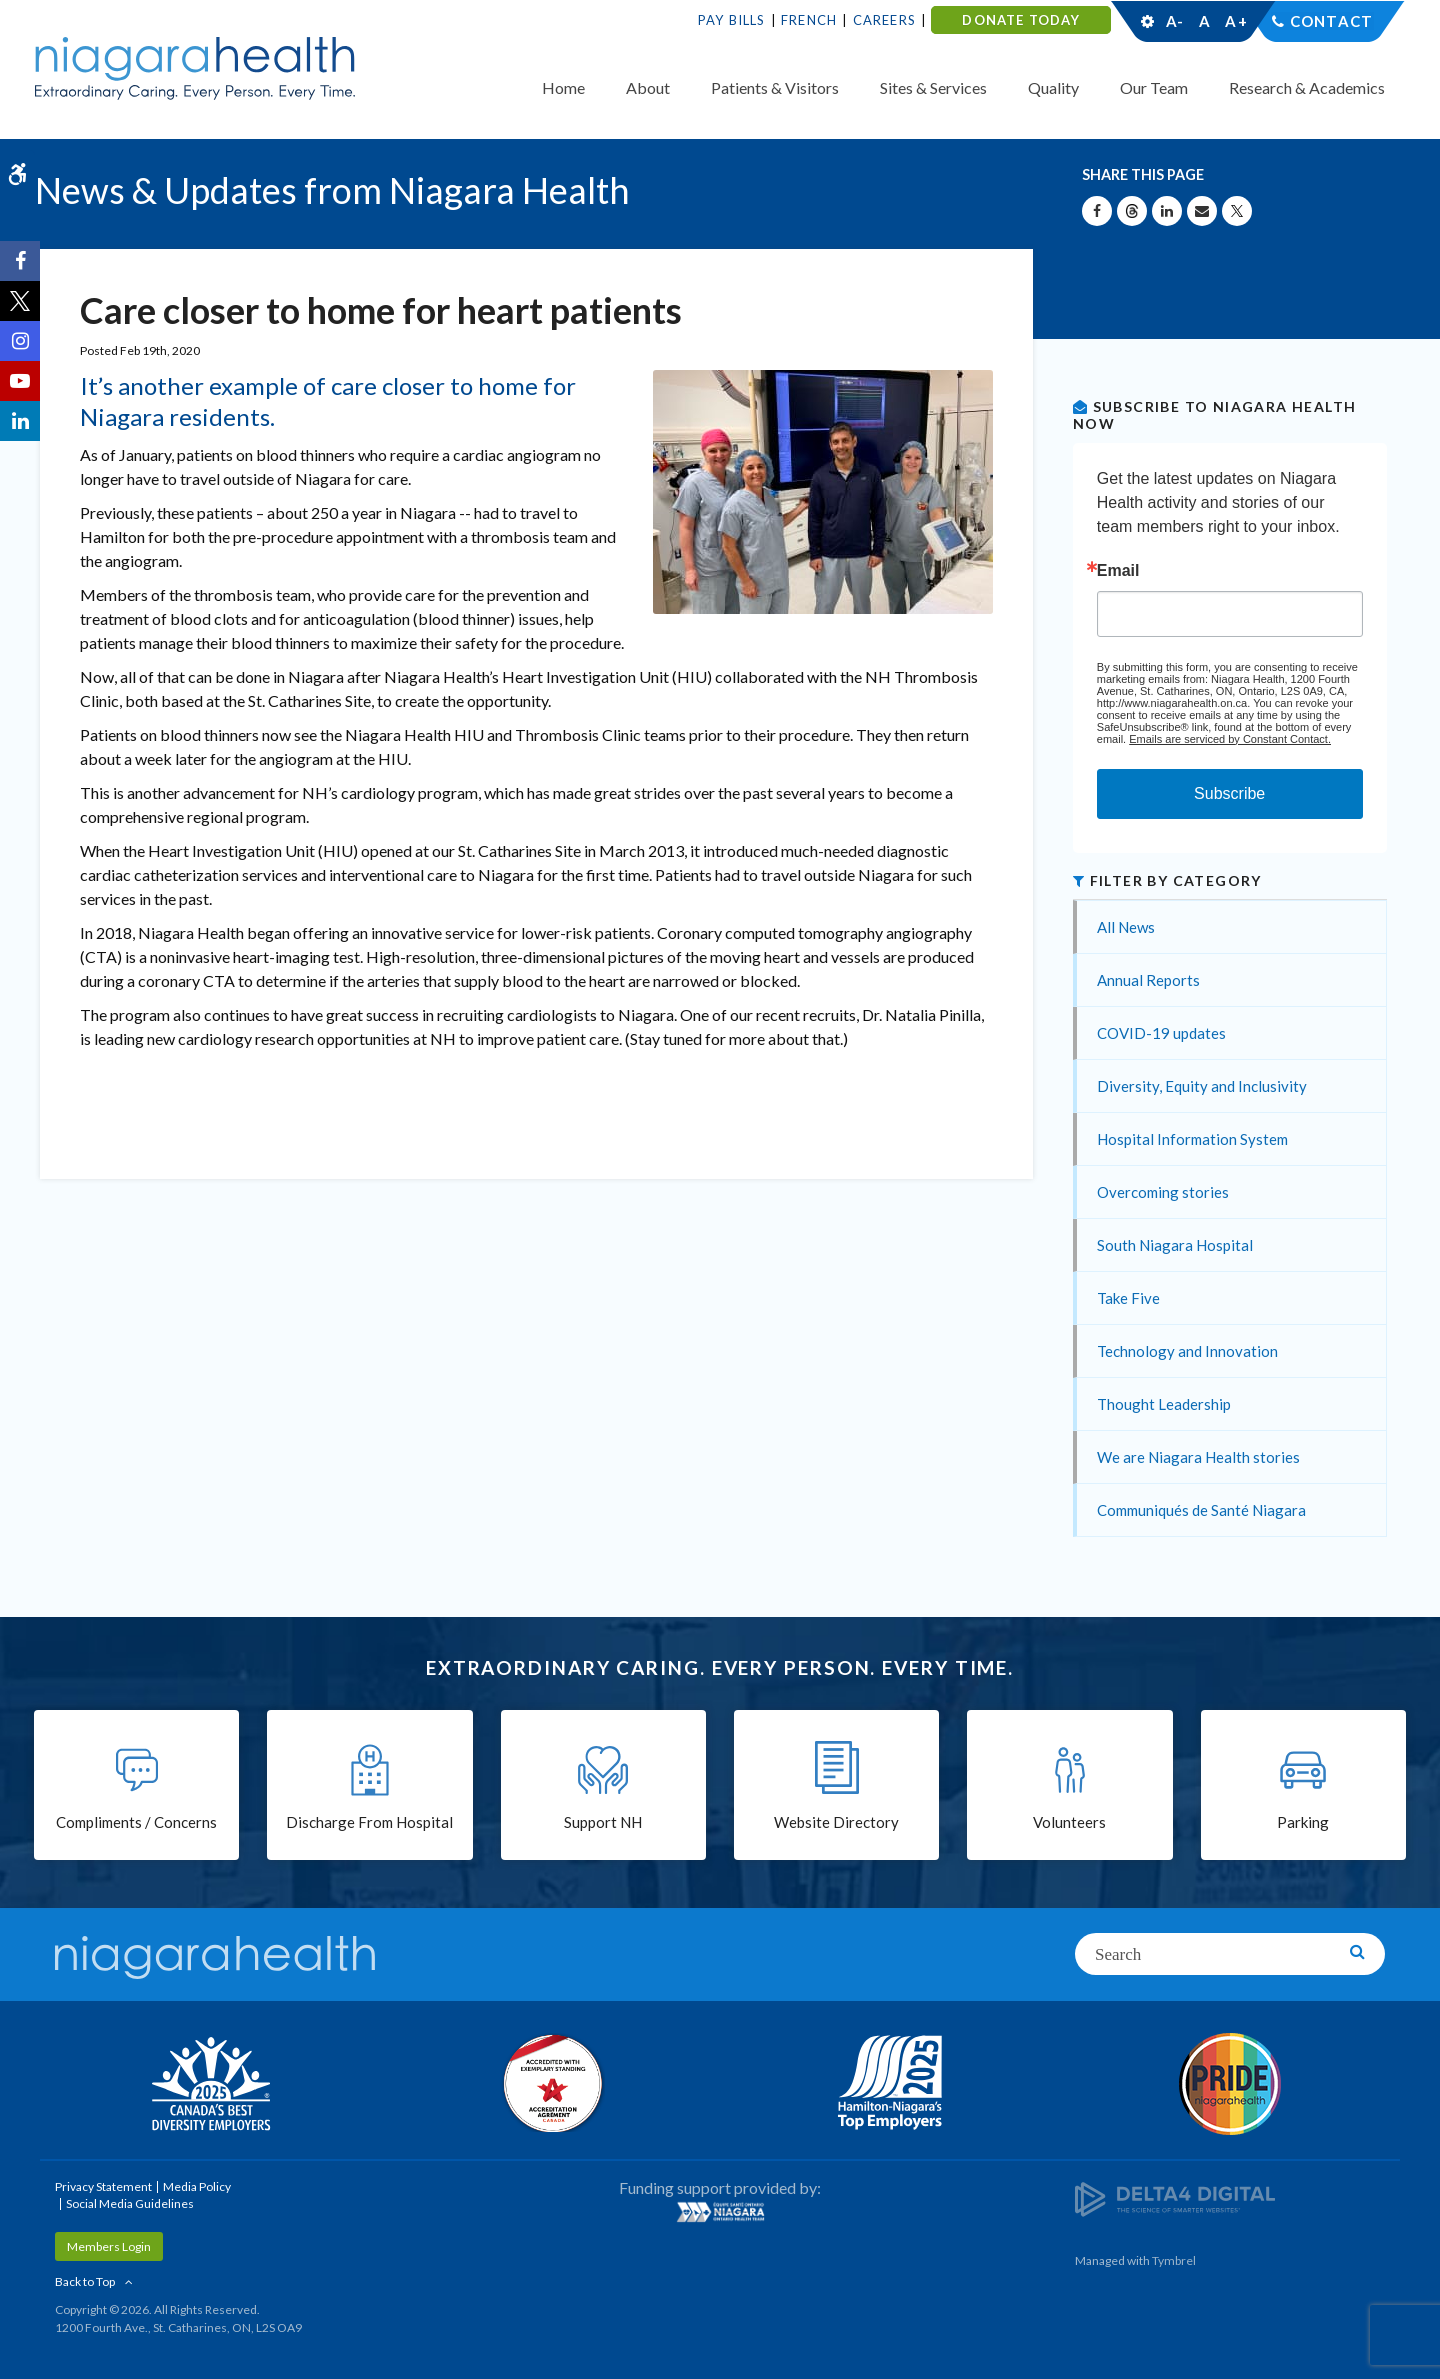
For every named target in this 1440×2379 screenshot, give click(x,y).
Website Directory (836, 1822)
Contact (1331, 21)
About (648, 87)
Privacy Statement (103, 2186)
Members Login (109, 2246)
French (809, 20)
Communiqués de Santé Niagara (1201, 1510)
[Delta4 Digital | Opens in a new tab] (1175, 2197)
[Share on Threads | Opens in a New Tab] (1132, 211)
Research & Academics (1307, 87)
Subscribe (1229, 793)
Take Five (1128, 1298)
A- (1175, 21)
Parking (1303, 1822)
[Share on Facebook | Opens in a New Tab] (1097, 211)
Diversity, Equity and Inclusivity (1202, 1086)
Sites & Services (933, 87)
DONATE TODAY (1020, 20)
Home (563, 87)
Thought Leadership (1164, 1404)
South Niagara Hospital (1175, 1245)
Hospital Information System (1192, 1139)
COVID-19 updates (1161, 1033)
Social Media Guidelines (130, 2203)
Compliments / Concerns (136, 1822)
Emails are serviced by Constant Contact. (1230, 739)
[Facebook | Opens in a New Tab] (20, 261)
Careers (884, 20)
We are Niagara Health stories (1198, 1457)
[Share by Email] (1202, 211)
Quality (1053, 87)
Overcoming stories (1163, 1192)
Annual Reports (1148, 980)
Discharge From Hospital (369, 1822)
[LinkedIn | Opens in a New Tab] (20, 421)
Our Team (1154, 87)
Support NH (603, 1822)
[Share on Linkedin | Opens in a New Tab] (1167, 211)
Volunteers (1069, 1822)
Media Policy (197, 2186)
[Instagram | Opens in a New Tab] (20, 341)
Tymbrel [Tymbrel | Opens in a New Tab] (1174, 2260)
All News (1126, 927)
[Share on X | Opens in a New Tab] (1237, 211)
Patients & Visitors (775, 87)
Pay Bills (732, 20)
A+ (1235, 21)
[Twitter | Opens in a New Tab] (20, 301)
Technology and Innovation (1187, 1351)
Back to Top (85, 2281)
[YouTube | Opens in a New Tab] (20, 381)
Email (1118, 571)
